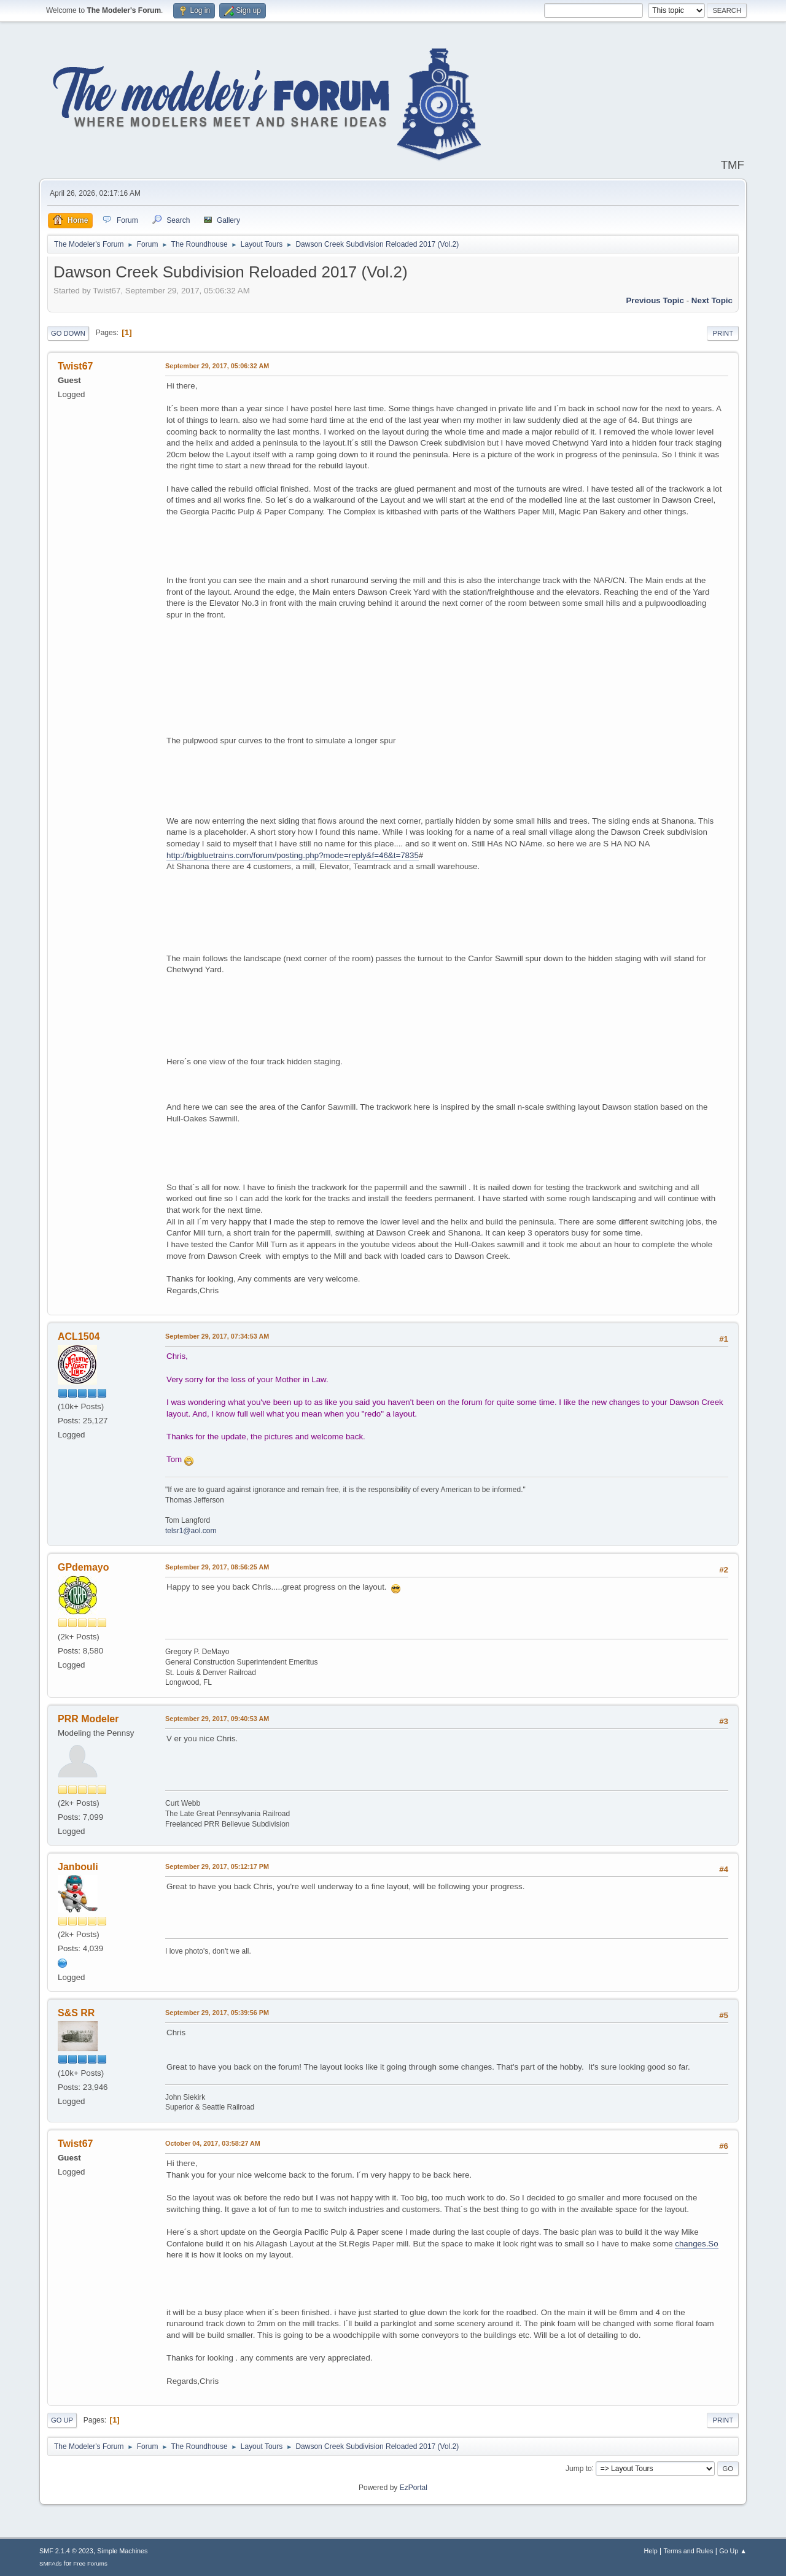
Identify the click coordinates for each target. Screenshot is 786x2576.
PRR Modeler (88, 1719)
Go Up (62, 2420)
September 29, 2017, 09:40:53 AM (217, 1718)
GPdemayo (83, 1567)
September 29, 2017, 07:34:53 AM (217, 1336)
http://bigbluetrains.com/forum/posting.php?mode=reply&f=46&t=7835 (292, 855)
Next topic (712, 300)
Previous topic (655, 300)
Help (651, 2551)
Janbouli (78, 1867)
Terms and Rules (689, 2551)
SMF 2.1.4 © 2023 (66, 2551)
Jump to (579, 2468)
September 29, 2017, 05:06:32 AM (217, 365)
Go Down (68, 333)
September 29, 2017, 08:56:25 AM (217, 1567)
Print (722, 333)
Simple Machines (122, 2551)
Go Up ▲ (733, 2551)
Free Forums (90, 2563)
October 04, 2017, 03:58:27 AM (212, 2143)
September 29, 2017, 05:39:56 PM (217, 2012)
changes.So (696, 2243)
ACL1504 (78, 1336)
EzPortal (413, 2487)
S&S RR (76, 2013)
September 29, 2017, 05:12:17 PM (217, 1866)
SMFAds (50, 2563)
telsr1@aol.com (190, 1530)
